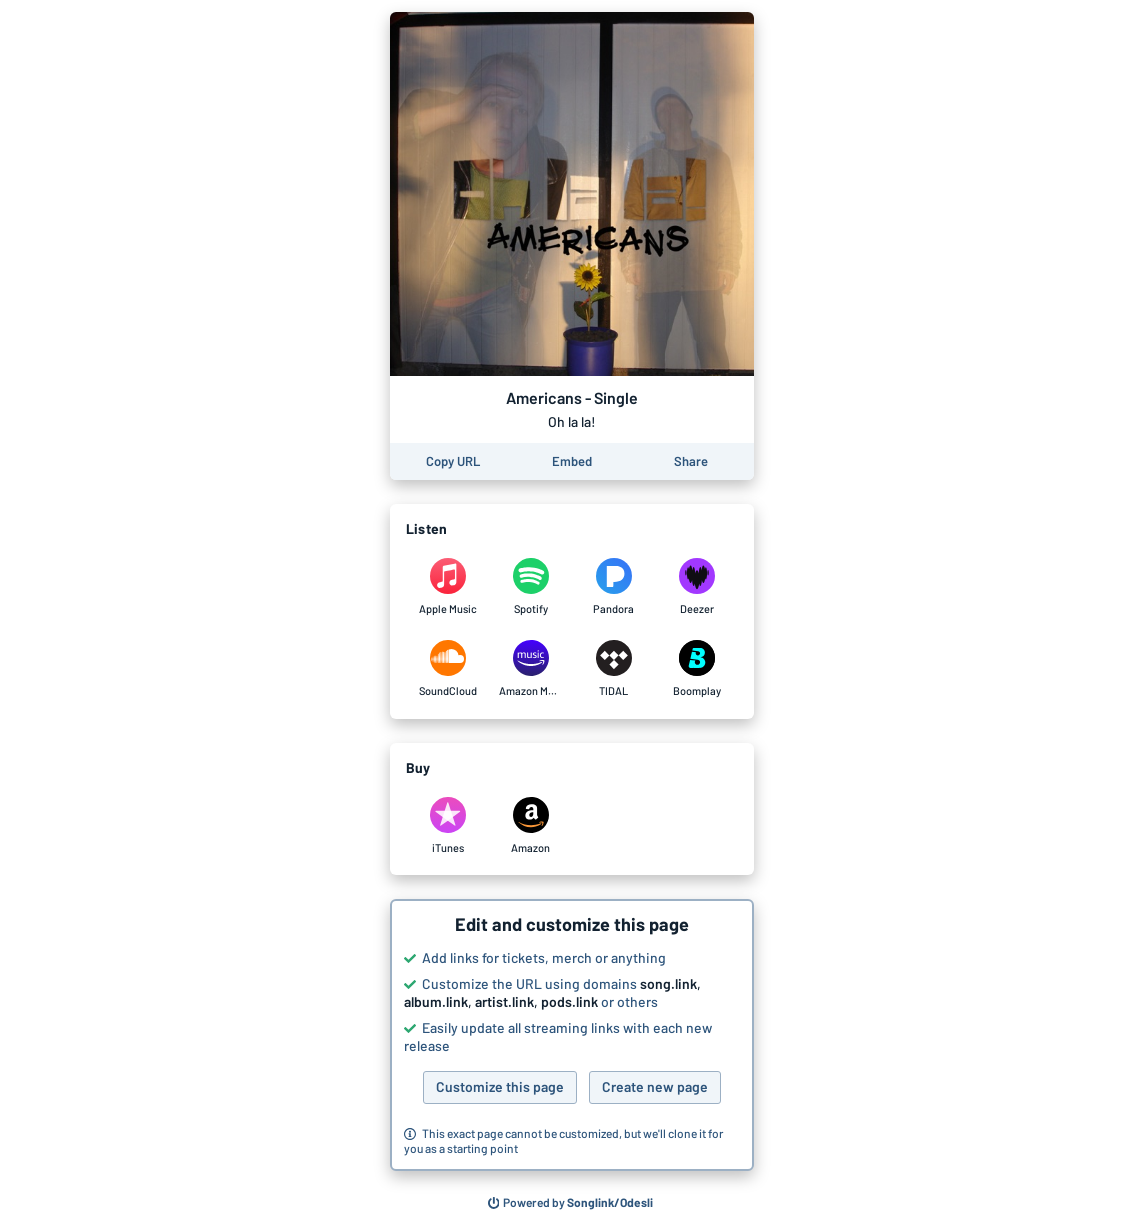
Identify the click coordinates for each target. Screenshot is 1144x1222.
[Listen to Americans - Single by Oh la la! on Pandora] (613, 587)
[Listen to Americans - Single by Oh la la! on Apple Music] (447, 587)
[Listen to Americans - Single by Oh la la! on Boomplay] (696, 669)
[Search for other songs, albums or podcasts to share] (571, 1203)
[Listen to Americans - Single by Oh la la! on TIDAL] (613, 669)
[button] (572, 1035)
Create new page (655, 1086)
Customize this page (500, 1086)
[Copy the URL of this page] (453, 461)
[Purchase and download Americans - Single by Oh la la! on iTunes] (447, 826)
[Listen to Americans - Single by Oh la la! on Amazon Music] (530, 669)
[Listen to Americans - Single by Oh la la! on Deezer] (696, 587)
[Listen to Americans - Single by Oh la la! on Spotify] (530, 587)
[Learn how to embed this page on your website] (572, 461)
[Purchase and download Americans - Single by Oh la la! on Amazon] (530, 826)
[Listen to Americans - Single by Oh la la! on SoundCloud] (447, 669)
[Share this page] (691, 461)
